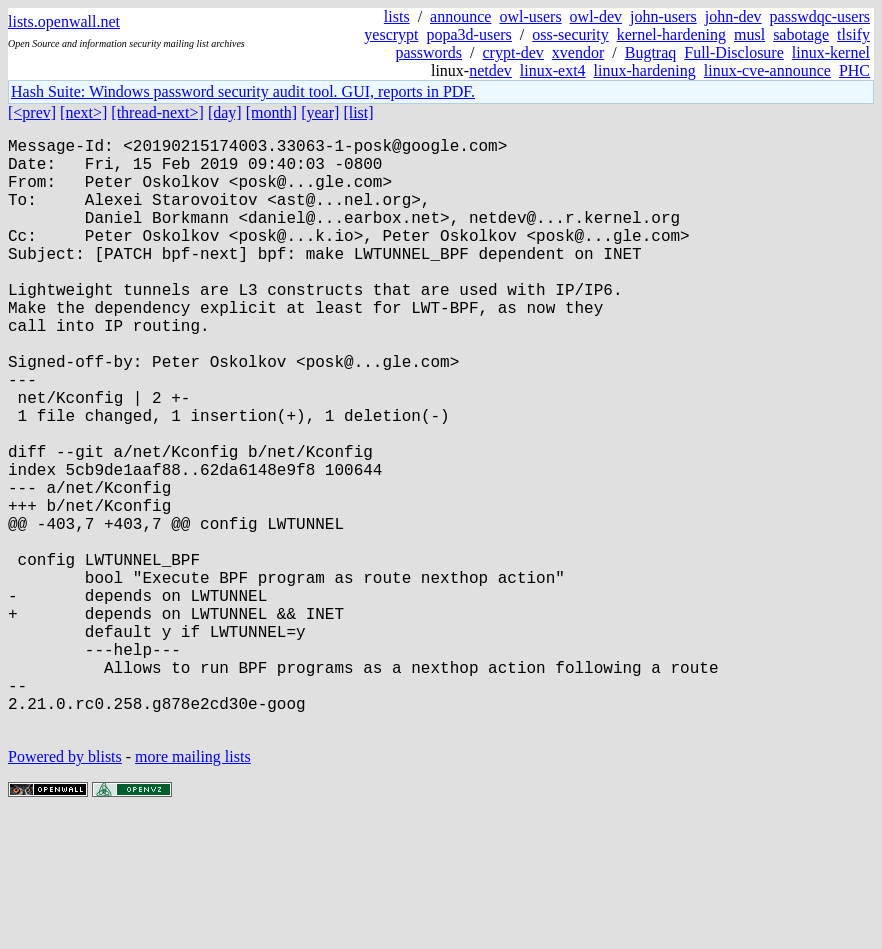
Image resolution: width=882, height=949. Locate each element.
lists (397, 16)
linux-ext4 (553, 70)
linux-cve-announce (767, 70)
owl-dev (596, 16)
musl (749, 34)
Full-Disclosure (734, 52)
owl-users (530, 16)
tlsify (853, 34)
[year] (320, 112)
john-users (663, 16)
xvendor (578, 52)
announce (460, 16)
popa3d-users (469, 34)
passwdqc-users (820, 16)
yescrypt (391, 34)
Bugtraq (651, 52)
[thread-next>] (157, 112)
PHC (854, 70)
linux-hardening (645, 70)
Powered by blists (65, 888)
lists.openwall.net (64, 21)
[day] (225, 112)
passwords (428, 52)
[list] (358, 112)
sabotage (801, 34)
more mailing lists (193, 888)
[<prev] (32, 112)
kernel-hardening (671, 34)
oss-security (570, 34)
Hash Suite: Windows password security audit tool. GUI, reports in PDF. (243, 91)
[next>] (83, 112)
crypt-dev (513, 52)
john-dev (733, 16)
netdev (490, 70)
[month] (272, 112)
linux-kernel (831, 52)
